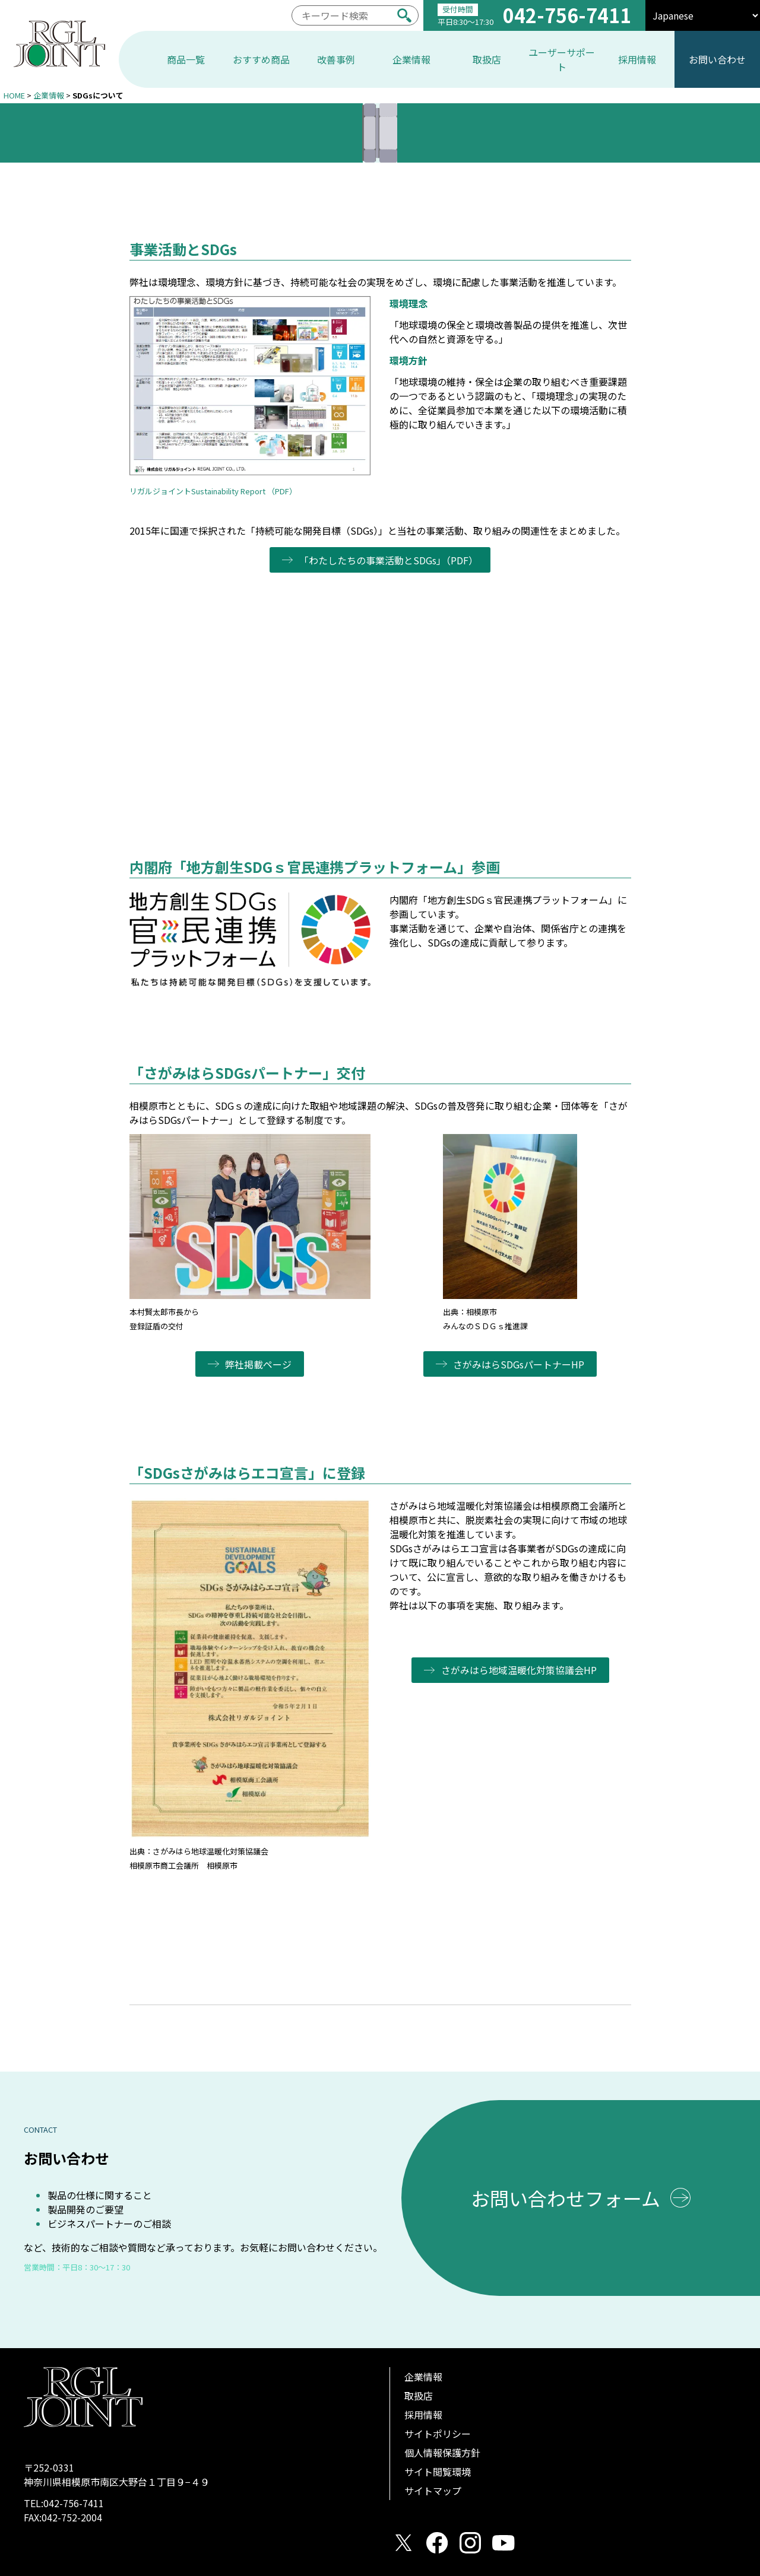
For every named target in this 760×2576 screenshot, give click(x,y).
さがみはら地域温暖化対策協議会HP (520, 1670)
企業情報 (48, 95)
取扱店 (418, 2395)
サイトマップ (432, 2490)
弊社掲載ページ (259, 1364)
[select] (702, 15)
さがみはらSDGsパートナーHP (519, 1364)
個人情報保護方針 (442, 2452)
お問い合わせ (717, 59)
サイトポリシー (437, 2433)
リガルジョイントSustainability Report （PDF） (213, 491)
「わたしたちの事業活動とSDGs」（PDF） (389, 560)
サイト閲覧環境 (437, 2471)
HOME (14, 95)
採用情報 (423, 2414)
